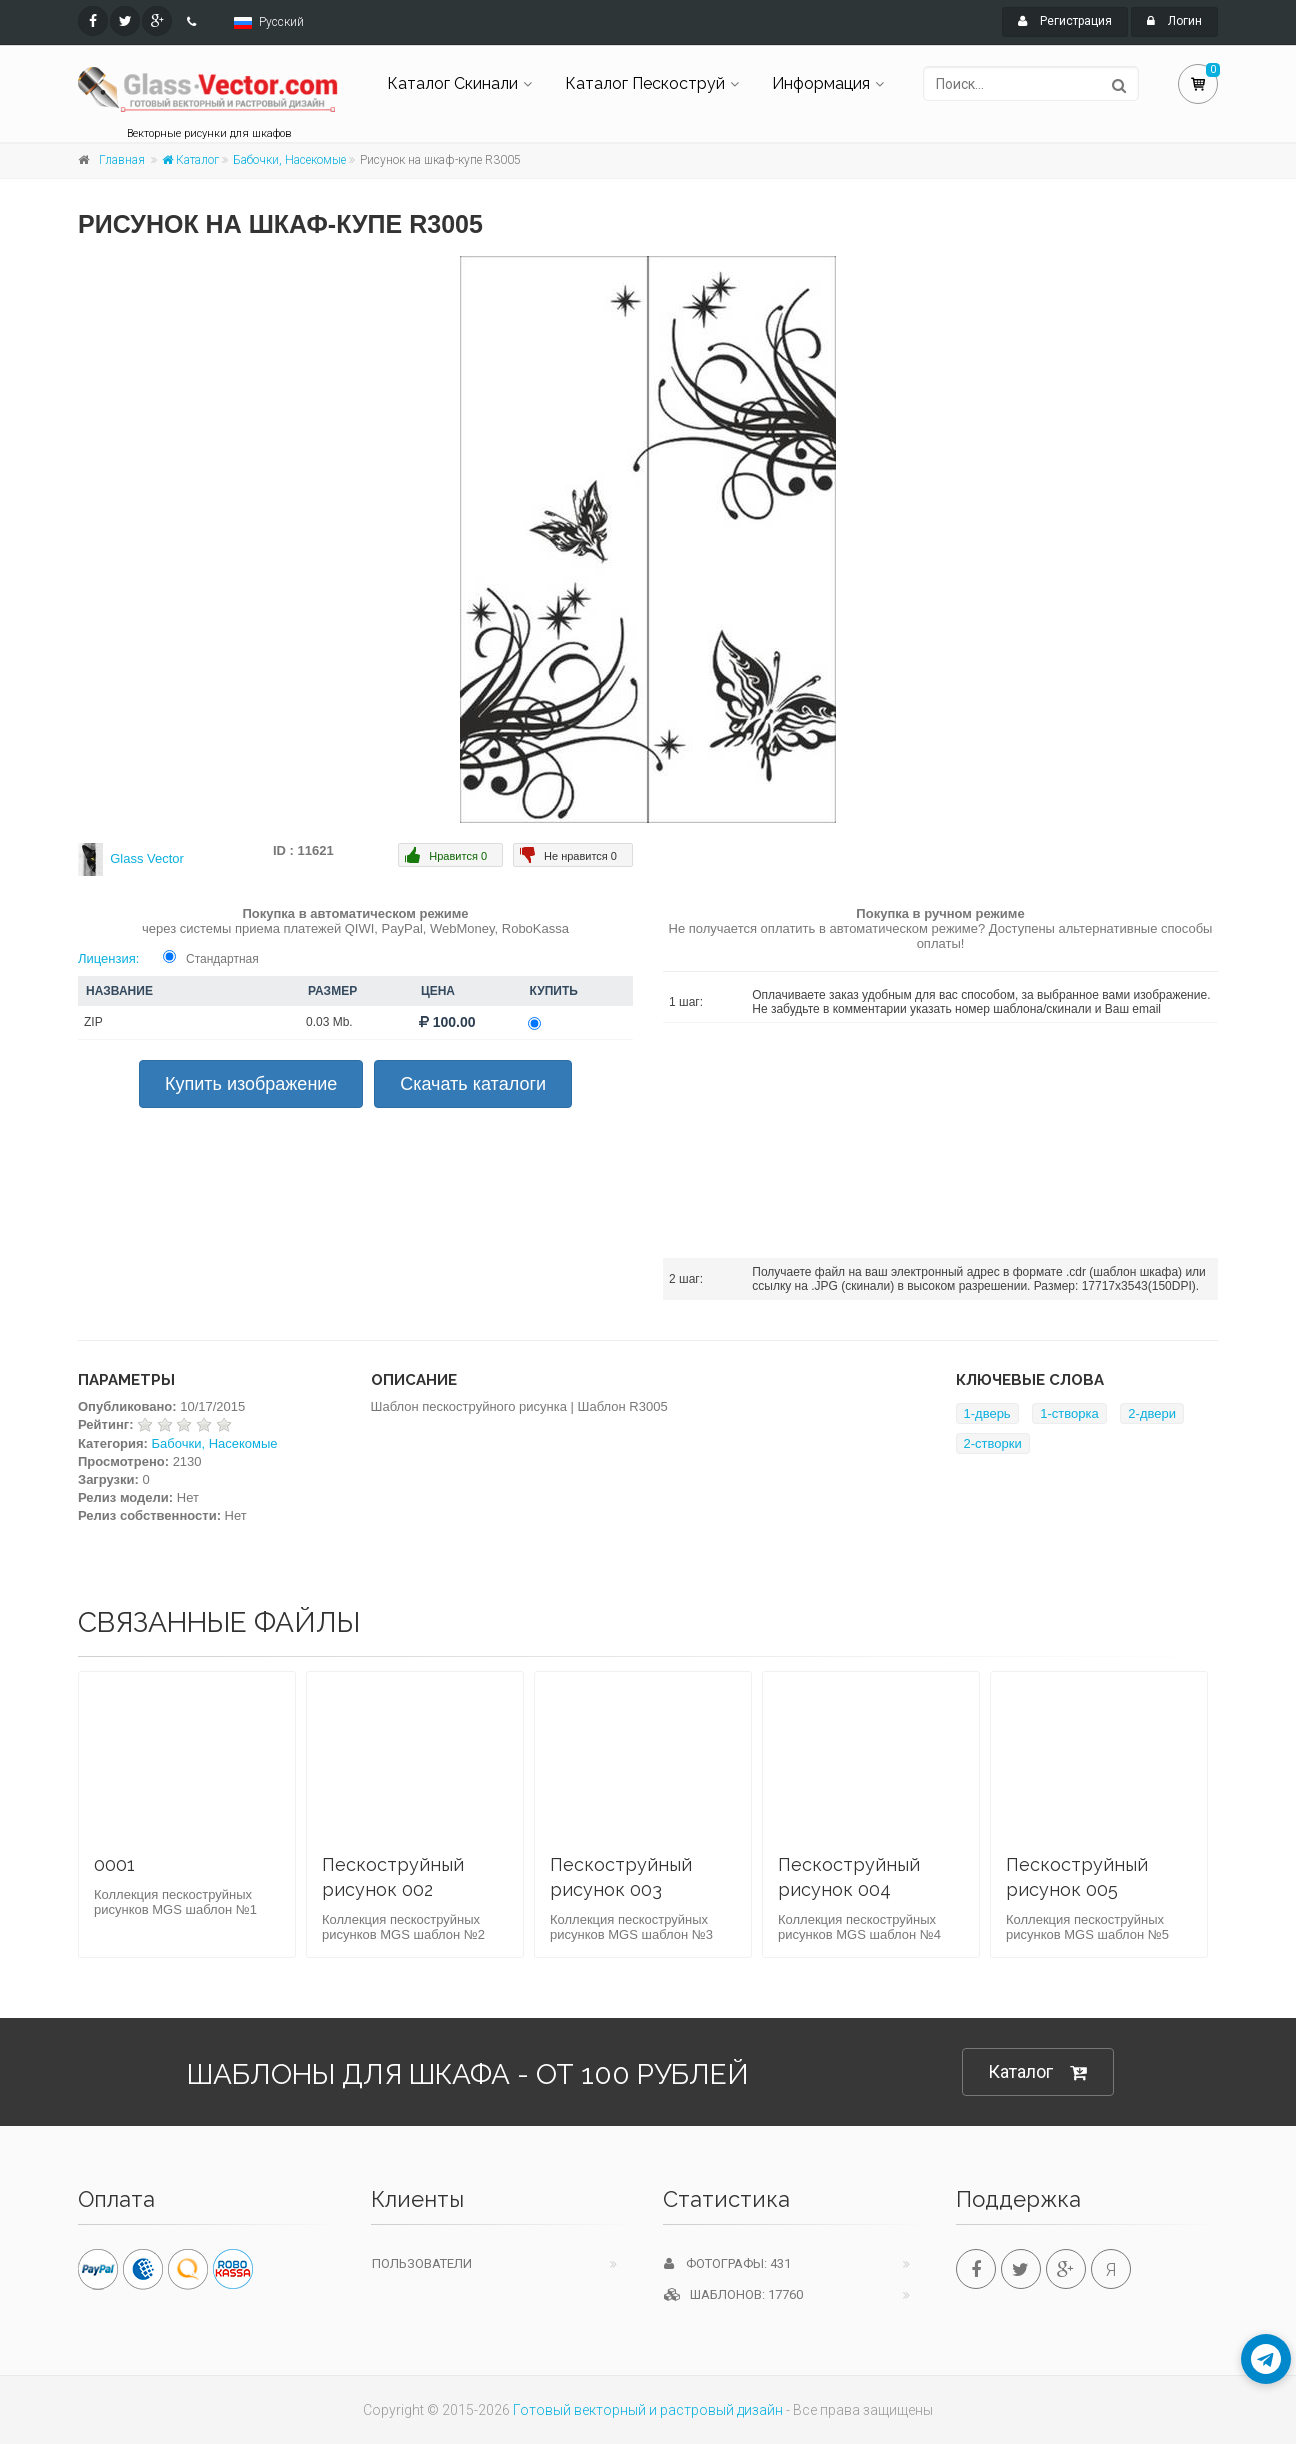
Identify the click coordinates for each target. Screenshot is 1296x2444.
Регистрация (1065, 21)
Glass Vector (147, 858)
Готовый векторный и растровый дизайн (648, 2410)
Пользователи (422, 2263)
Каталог (190, 160)
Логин (1174, 21)
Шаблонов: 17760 (733, 2294)
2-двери (1152, 1413)
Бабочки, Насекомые (289, 160)
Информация (821, 83)
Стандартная (222, 959)
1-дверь (987, 1413)
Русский (281, 22)
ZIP (93, 1022)
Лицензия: (108, 958)
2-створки (993, 1443)
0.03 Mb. (329, 1022)
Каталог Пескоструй (645, 83)
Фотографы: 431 (727, 2263)
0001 (114, 1864)
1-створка (1069, 1413)
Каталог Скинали (452, 83)
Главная (122, 160)
